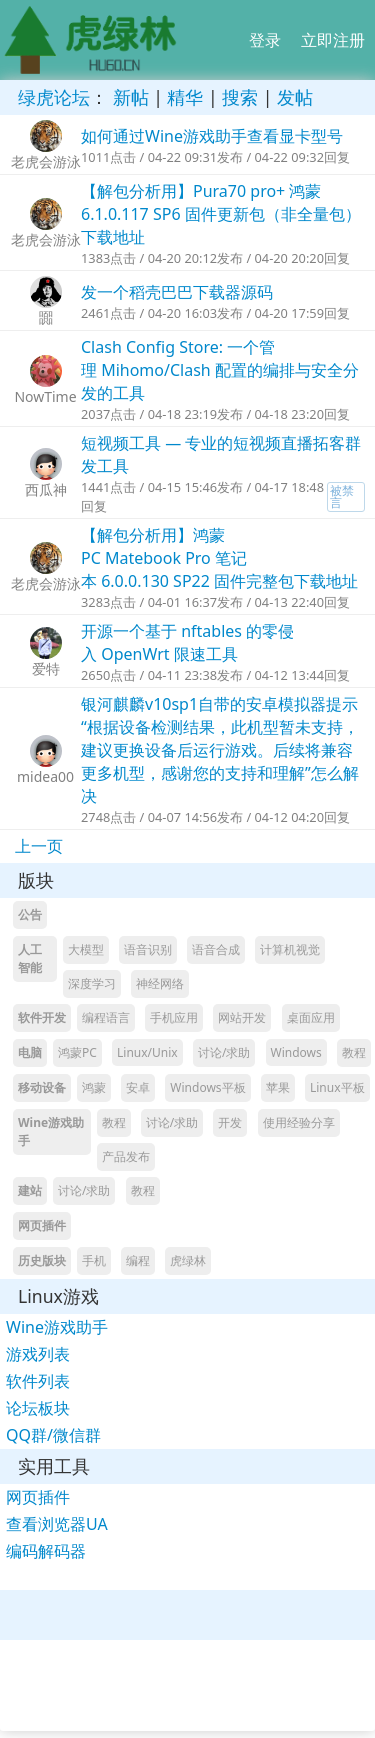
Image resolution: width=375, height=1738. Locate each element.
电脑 (30, 1052)
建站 (30, 1190)
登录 (265, 40)
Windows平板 (207, 1087)
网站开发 (242, 1017)
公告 (30, 914)
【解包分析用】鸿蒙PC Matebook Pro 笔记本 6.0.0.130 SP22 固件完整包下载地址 (219, 558)
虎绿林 (188, 1260)
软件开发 (42, 1017)
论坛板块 (38, 1408)
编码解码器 (46, 1551)
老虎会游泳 (46, 161)
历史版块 (42, 1260)
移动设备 (42, 1087)
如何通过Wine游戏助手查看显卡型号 (212, 136)
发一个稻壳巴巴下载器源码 (177, 292)
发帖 (295, 97)
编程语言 (106, 1017)
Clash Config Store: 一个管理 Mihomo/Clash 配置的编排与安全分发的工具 (220, 370)
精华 (185, 97)
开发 (230, 1122)
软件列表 (38, 1381)
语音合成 (216, 949)
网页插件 (42, 1225)
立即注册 (333, 40)
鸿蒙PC (77, 1052)
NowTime (45, 396)
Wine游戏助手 (51, 1131)
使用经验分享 (299, 1122)
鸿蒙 (94, 1087)
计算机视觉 (290, 949)
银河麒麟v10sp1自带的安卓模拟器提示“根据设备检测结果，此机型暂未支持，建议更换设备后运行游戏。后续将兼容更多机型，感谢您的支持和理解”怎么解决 (220, 750)
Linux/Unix (147, 1052)
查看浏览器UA (57, 1524)
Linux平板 (337, 1087)
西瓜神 (46, 489)
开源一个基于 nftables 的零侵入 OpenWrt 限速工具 (187, 642)
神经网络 (160, 983)
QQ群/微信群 (53, 1435)
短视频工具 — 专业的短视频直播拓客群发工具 (221, 454)
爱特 (46, 668)
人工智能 (30, 958)
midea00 (45, 776)
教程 (354, 1052)
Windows (296, 1052)
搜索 (240, 97)
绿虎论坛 (54, 97)
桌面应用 (311, 1017)
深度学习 (92, 983)
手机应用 (174, 1017)
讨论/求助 (224, 1052)
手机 (94, 1260)
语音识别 (148, 949)
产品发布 (126, 1156)
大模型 (86, 949)
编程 (138, 1260)
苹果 (278, 1087)
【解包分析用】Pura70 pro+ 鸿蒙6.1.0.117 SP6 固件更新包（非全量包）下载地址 (221, 214)
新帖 (131, 97)
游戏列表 (38, 1354)
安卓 (138, 1087)
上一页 (39, 846)
